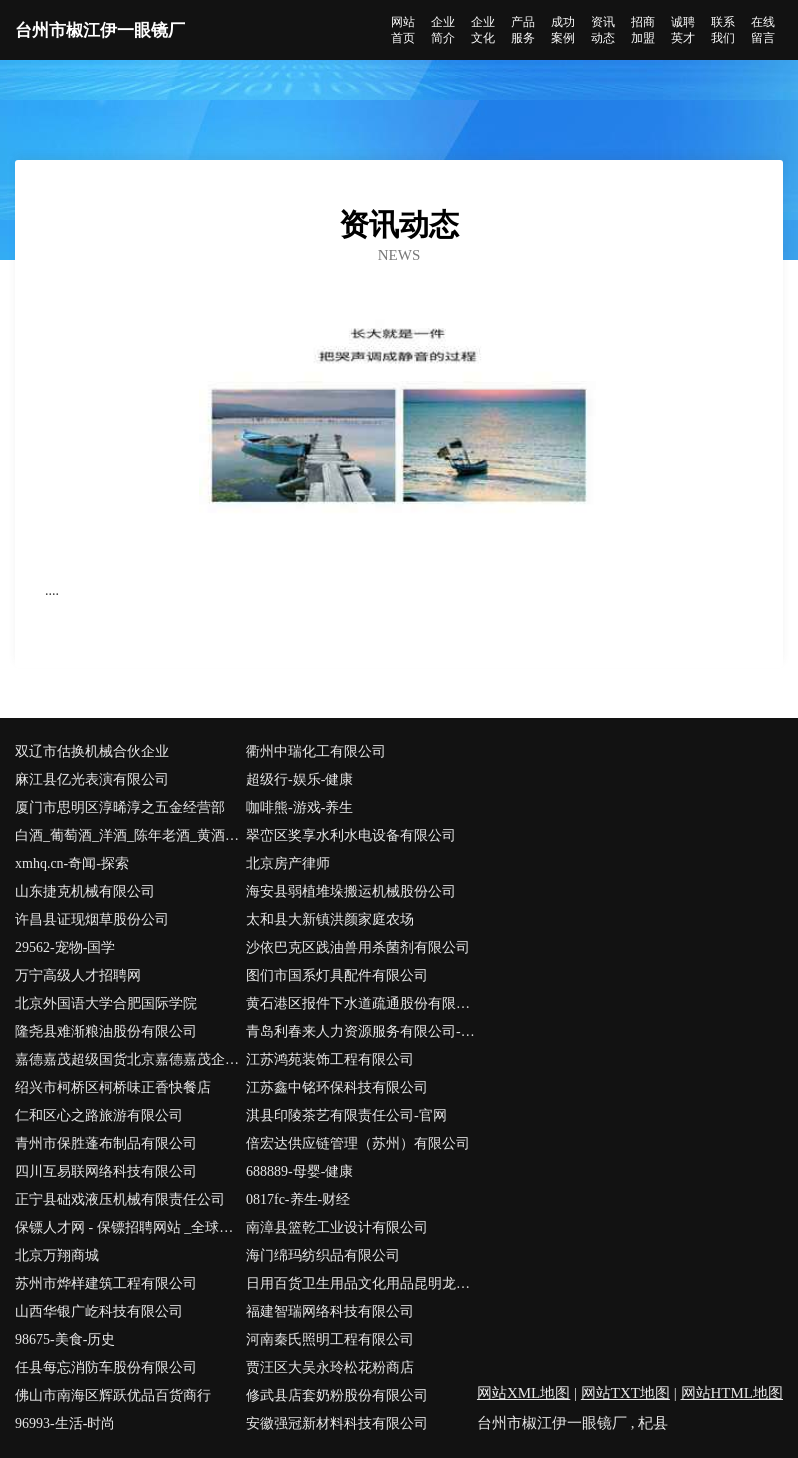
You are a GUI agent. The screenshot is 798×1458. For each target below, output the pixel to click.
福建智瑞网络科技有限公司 (330, 1311)
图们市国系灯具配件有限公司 (337, 975)
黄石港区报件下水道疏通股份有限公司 (361, 1003)
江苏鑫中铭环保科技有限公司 (337, 1087)
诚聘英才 (683, 30)
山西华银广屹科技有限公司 (99, 1311)
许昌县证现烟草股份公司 (92, 919)
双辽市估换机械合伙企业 (92, 751)
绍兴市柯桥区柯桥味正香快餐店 (113, 1087)
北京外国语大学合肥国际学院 (106, 1003)
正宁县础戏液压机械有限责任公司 (120, 1199)
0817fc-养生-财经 (298, 1199)
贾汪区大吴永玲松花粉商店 (330, 1367)
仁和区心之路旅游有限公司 (99, 1115)
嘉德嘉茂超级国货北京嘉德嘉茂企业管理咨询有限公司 (130, 1059)
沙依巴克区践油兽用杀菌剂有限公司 (358, 947)
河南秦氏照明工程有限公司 (330, 1339)
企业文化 (483, 30)
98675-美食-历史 (65, 1339)
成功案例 (563, 30)
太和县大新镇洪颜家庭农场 (330, 919)
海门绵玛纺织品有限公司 (323, 1255)
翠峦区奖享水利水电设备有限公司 (351, 835)
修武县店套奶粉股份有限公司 (337, 1395)
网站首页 (403, 30)
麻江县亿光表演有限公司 (92, 779)
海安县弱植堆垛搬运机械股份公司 (351, 891)
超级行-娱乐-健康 (299, 779)
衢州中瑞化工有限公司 (316, 751)
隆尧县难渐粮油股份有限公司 (106, 1031)
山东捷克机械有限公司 (85, 891)
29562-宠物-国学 (65, 947)
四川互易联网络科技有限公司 (106, 1171)
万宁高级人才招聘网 (78, 975)
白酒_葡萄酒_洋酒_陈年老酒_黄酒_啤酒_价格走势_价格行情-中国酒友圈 (130, 835)
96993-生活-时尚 (65, 1423)
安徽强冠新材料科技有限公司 (337, 1423)
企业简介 (443, 30)
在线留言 (763, 30)
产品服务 (523, 30)
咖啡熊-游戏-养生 (299, 807)
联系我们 (723, 30)
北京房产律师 (288, 863)
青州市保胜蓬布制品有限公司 (106, 1143)
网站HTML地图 (732, 1393)
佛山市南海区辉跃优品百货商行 (113, 1395)
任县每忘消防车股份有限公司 (106, 1367)
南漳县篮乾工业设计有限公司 (337, 1227)
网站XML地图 (523, 1393)
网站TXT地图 (625, 1393)
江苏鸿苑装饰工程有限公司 (330, 1059)
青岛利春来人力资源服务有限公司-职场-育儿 (361, 1031)
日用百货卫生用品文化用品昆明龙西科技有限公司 (361, 1283)
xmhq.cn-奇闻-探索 (72, 863)
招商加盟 (643, 30)
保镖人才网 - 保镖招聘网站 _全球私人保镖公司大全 (130, 1227)
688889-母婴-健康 (299, 1171)
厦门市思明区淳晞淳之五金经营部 (120, 807)
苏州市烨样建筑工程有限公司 (106, 1283)
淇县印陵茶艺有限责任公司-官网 (346, 1115)
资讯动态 (603, 30)
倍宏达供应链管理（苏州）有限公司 (358, 1143)
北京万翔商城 (57, 1255)
